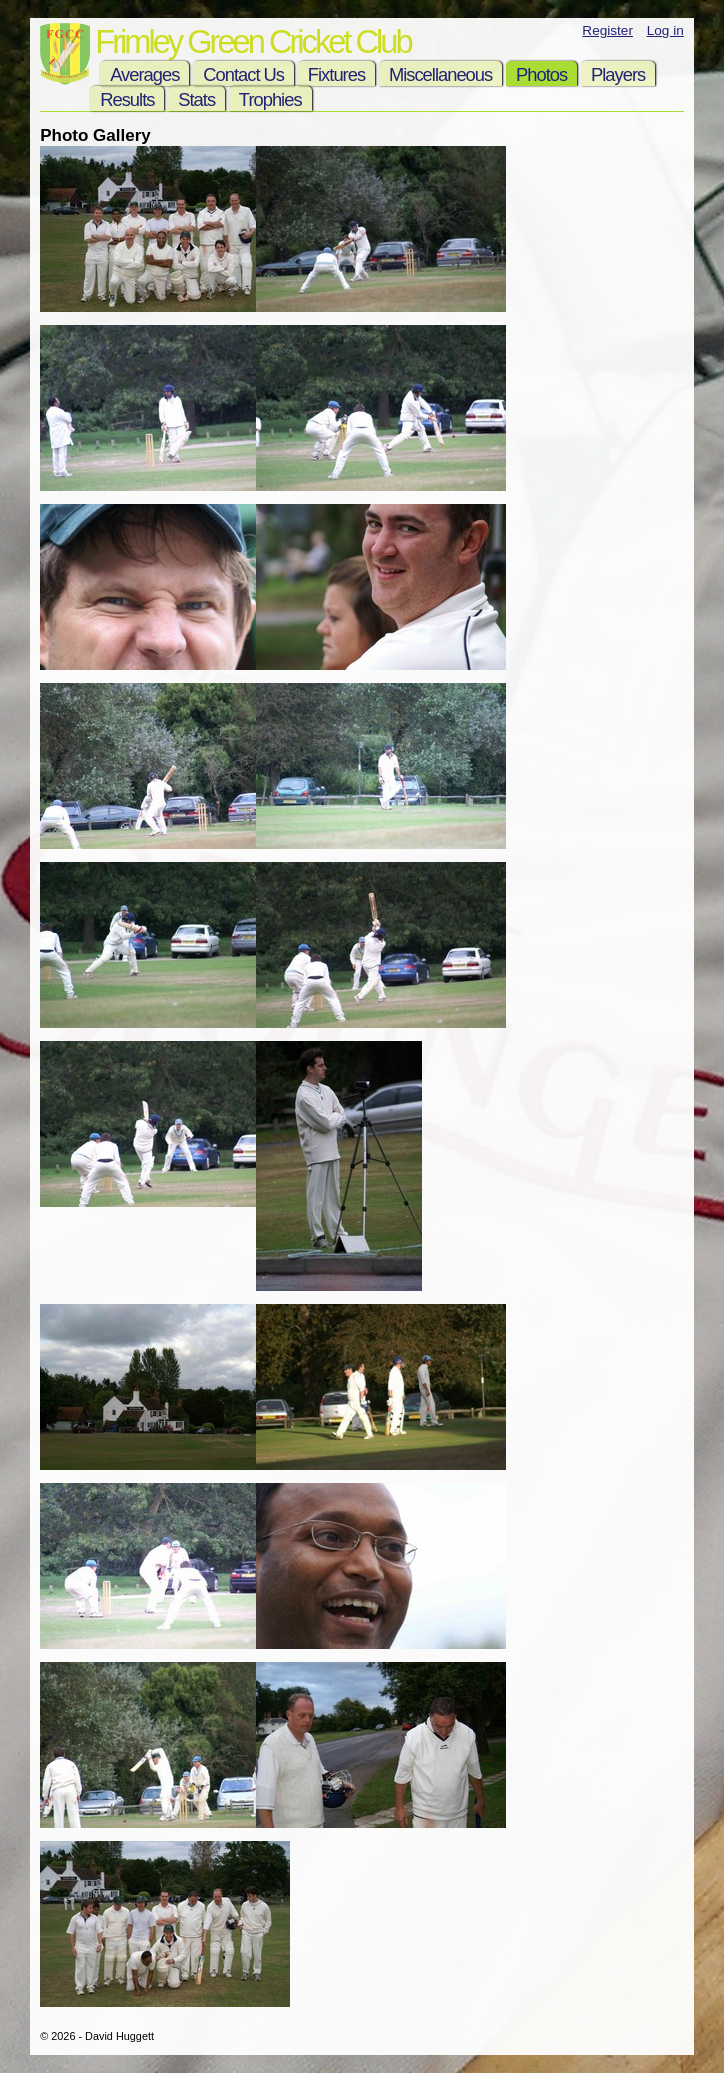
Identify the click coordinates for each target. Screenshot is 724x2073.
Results (127, 99)
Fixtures (336, 74)
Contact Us (243, 74)
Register (607, 30)
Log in (665, 30)
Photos (541, 74)
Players (618, 74)
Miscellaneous (440, 74)
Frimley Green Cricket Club (252, 41)
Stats (196, 99)
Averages (144, 74)
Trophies (270, 99)
